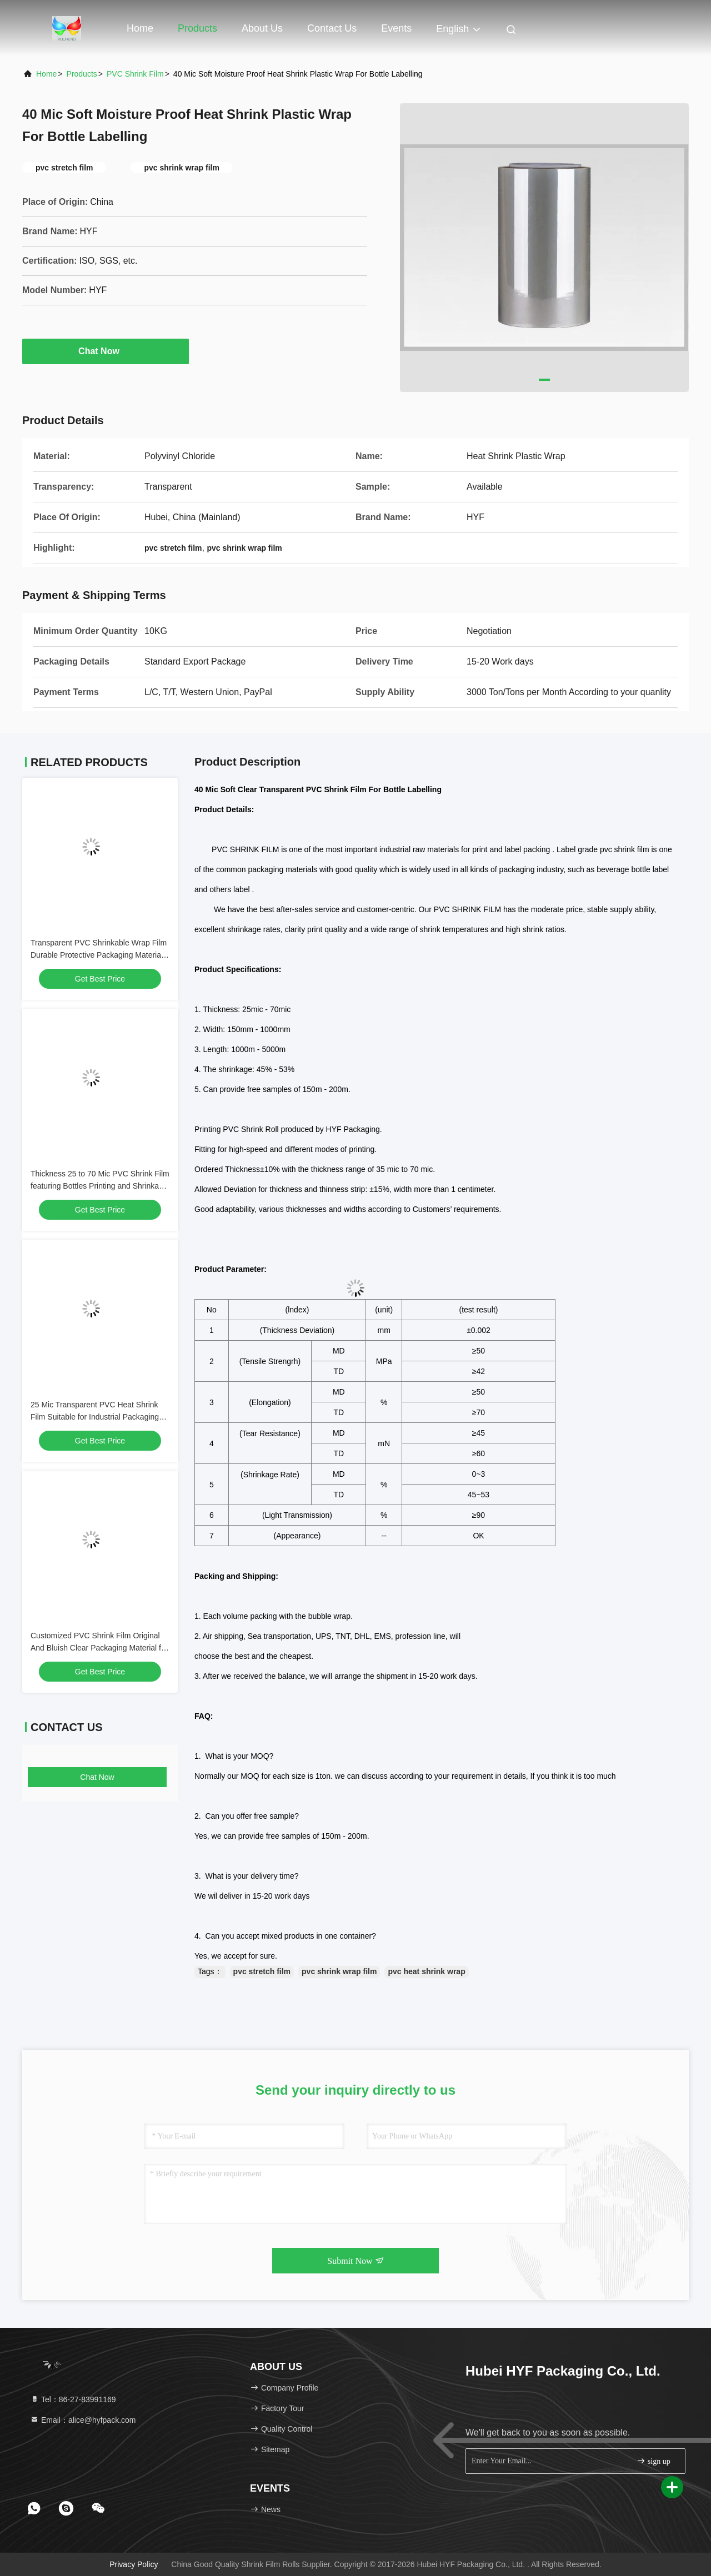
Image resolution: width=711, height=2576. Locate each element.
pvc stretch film (262, 1971)
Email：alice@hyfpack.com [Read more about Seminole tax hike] (83, 2420)
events (396, 28)
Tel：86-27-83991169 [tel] (73, 2399)
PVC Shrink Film (135, 73)
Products (197, 28)
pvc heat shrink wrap (426, 1971)
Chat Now (105, 350)
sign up (653, 2461)
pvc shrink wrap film (339, 1971)
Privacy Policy (133, 2564)
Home (140, 28)
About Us (262, 28)
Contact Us (332, 28)
